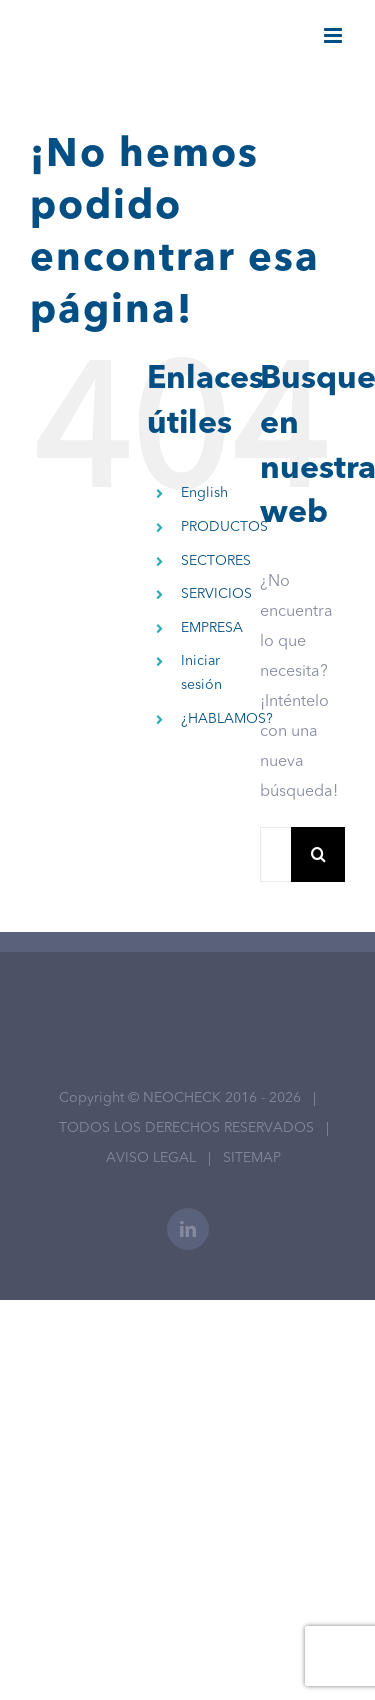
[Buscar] (318, 854)
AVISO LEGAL (151, 1158)
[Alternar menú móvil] (334, 35)
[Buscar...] (275, 854)
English (204, 493)
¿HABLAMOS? (227, 719)
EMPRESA (212, 628)
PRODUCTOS (224, 527)
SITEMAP (252, 1158)
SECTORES (216, 561)
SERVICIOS (216, 594)
